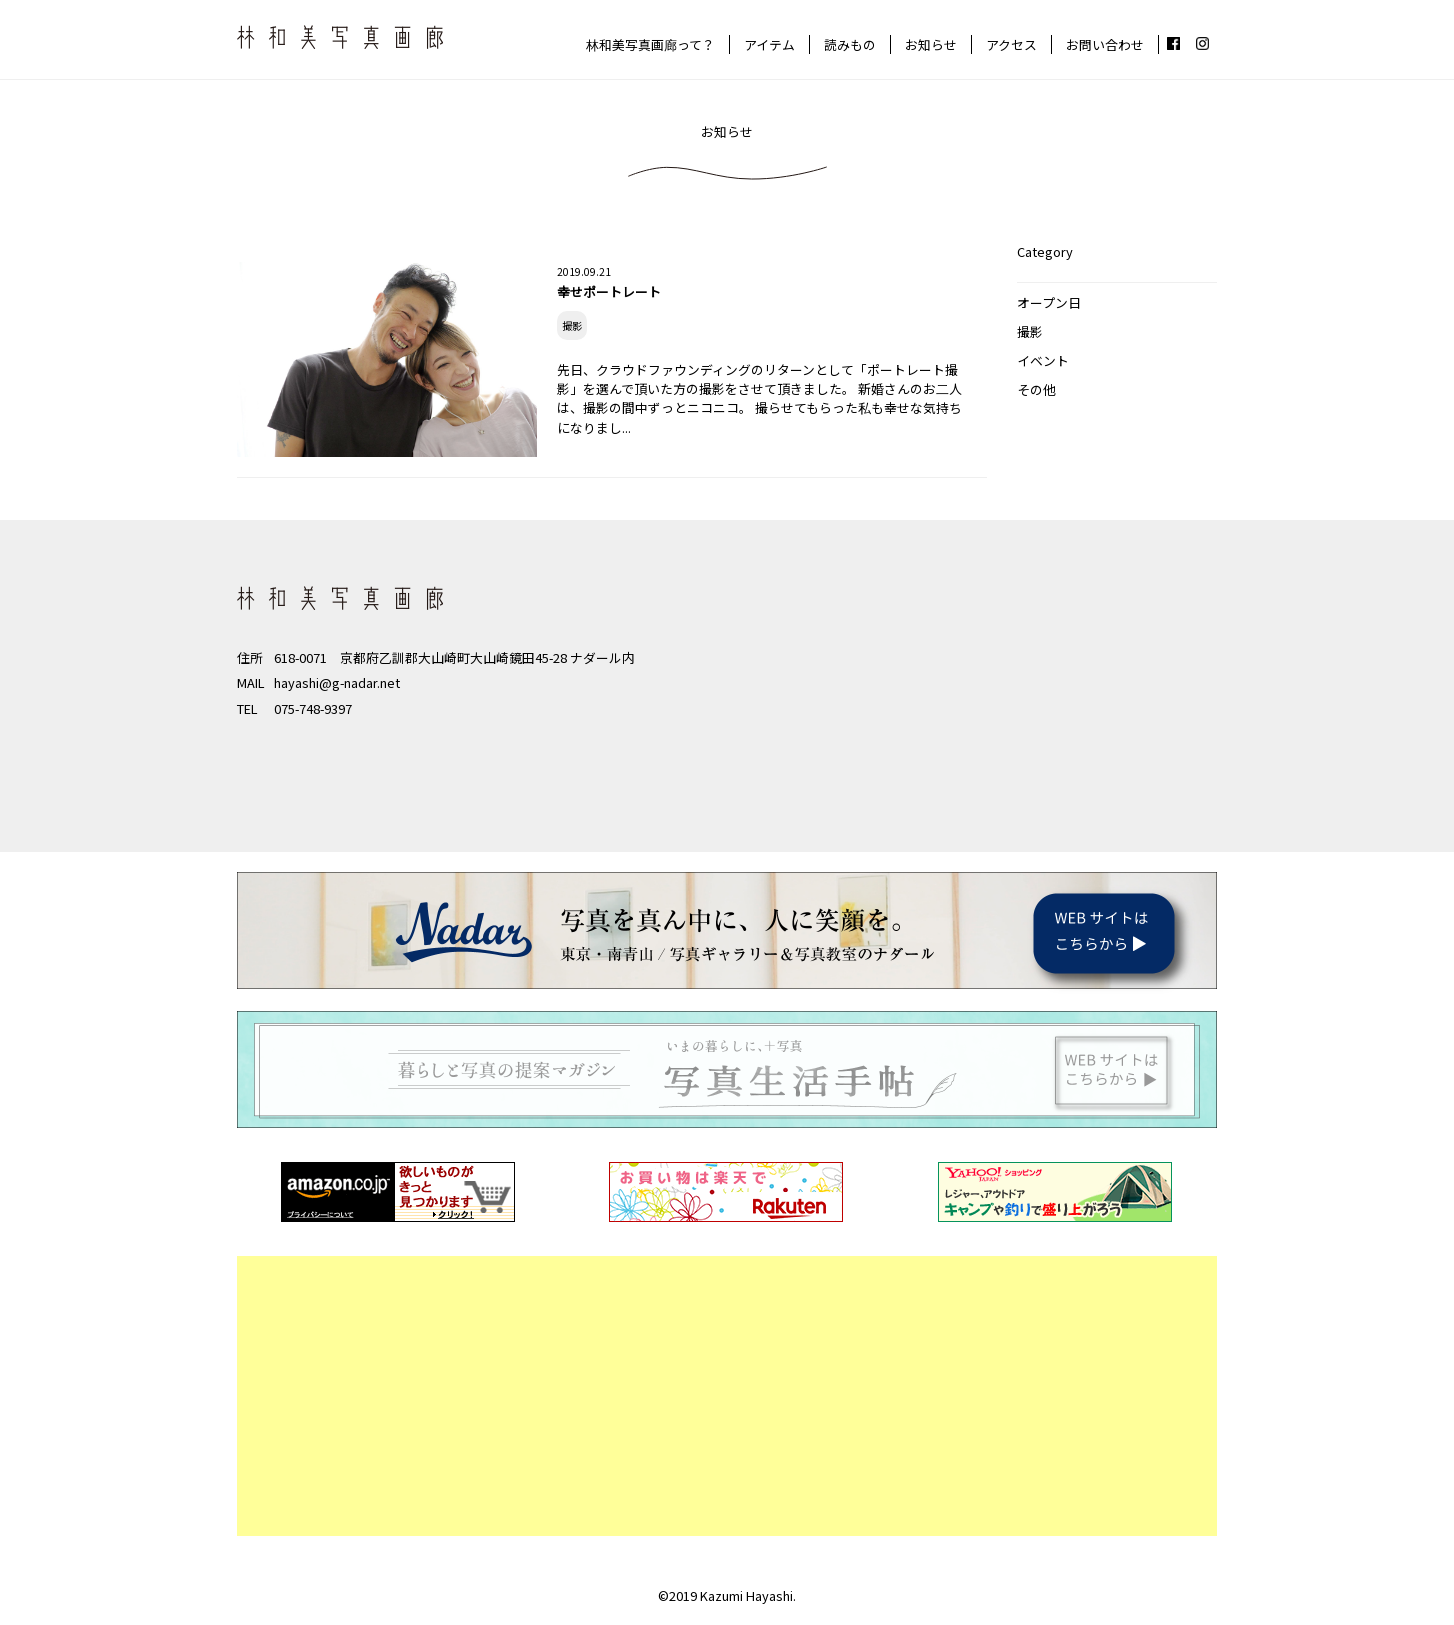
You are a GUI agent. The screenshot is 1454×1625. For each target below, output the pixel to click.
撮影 (1030, 331)
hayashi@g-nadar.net (337, 682)
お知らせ (931, 44)
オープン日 (1049, 302)
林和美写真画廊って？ (650, 44)
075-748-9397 (313, 708)
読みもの (850, 44)
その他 (1036, 389)
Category (1045, 251)
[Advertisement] (727, 1396)
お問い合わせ (1105, 44)
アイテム (769, 44)
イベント (1043, 360)
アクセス (1011, 44)
